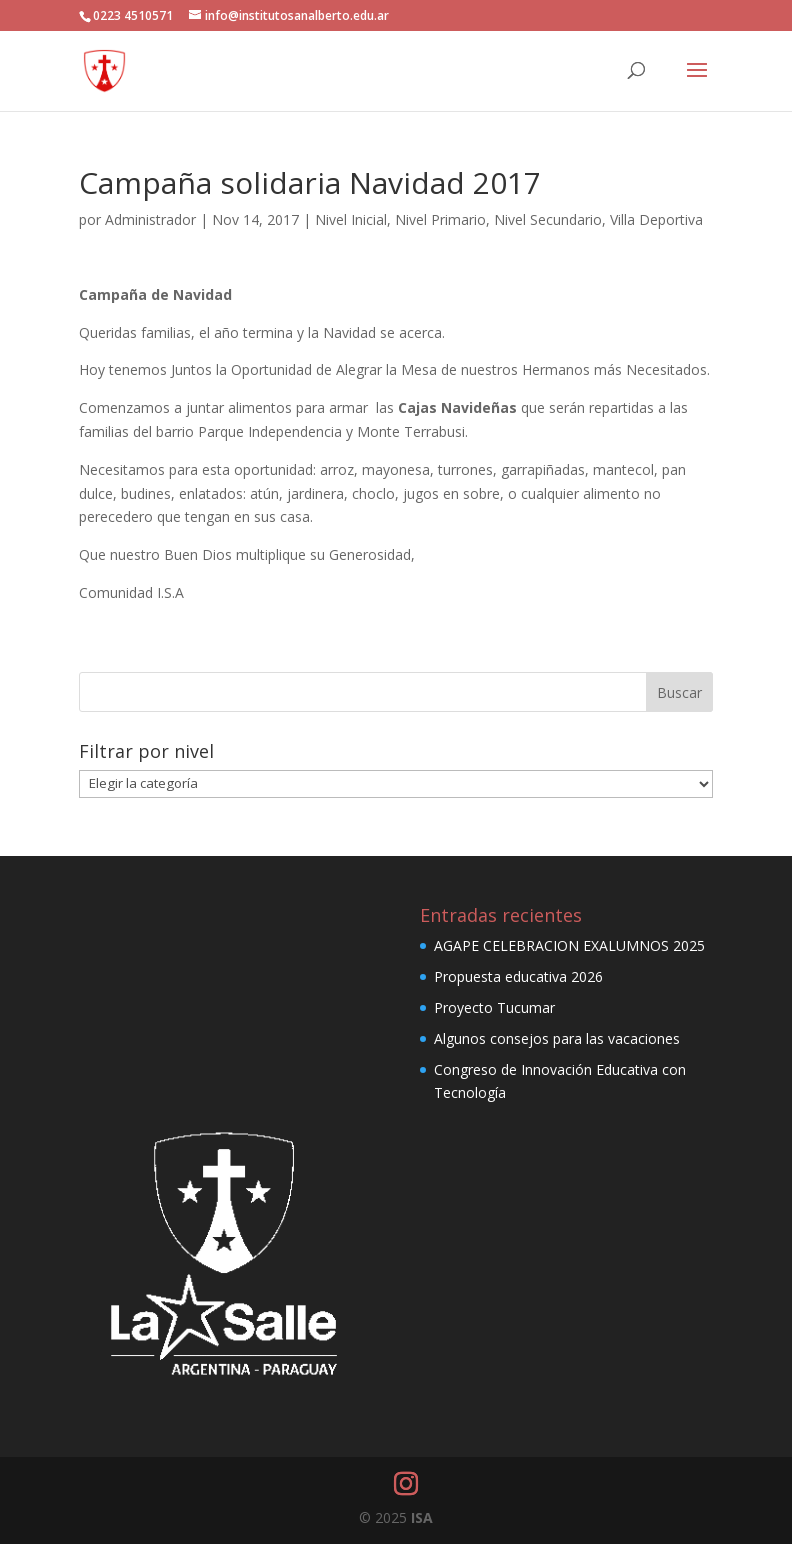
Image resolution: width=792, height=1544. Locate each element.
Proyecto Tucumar (494, 1007)
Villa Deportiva (656, 219)
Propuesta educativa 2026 (518, 976)
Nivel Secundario (548, 219)
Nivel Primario (440, 219)
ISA (422, 1517)
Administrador (150, 219)
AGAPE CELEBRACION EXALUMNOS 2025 (569, 945)
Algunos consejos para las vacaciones (557, 1038)
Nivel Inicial (351, 219)
